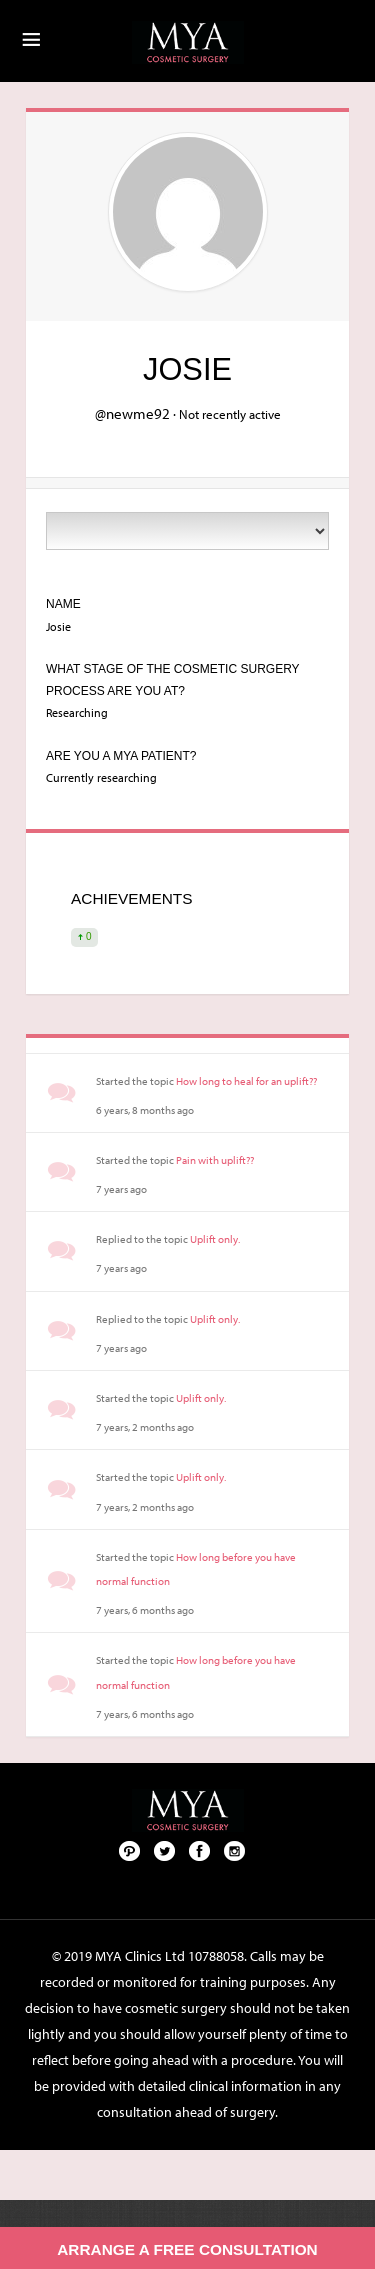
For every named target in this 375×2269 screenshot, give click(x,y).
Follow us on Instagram (235, 1850)
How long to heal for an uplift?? (246, 1081)
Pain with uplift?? (215, 1160)
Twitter (165, 1850)
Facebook (200, 1850)
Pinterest (130, 1850)
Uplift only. (215, 1239)
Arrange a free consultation (187, 2249)
